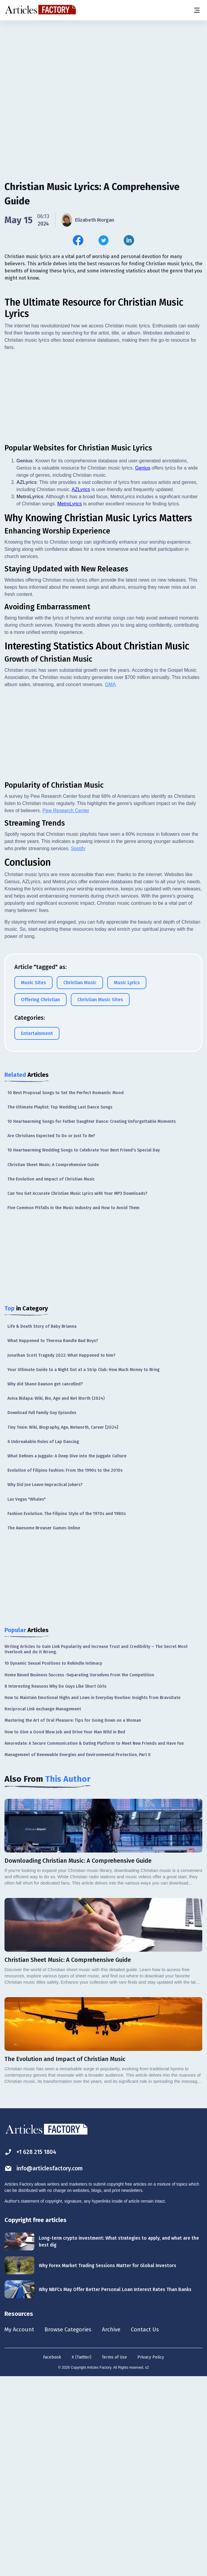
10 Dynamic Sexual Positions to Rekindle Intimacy (53, 1861)
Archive (116, 2527)
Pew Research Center (65, 1008)
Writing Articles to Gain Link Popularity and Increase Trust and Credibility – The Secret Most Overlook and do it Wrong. (96, 1847)
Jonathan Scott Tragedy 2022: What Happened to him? (61, 1553)
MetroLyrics (69, 701)
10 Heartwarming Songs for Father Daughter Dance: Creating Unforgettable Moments (91, 1319)
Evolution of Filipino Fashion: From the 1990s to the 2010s (64, 1668)
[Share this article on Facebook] (78, 240)
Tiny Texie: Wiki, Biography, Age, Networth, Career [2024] (62, 1625)
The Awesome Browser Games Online (43, 1726)
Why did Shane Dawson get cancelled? (45, 1582)
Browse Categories (71, 2527)
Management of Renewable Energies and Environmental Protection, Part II (77, 1952)
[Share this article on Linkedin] (129, 240)
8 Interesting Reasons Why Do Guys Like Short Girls (55, 1884)
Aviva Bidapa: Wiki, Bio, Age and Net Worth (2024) (56, 1596)
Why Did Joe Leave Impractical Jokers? (44, 1682)
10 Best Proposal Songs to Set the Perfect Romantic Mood (65, 1290)
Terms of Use (114, 2555)
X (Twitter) (81, 2555)
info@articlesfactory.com (45, 2366)
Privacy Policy (150, 2555)
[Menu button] (197, 10)
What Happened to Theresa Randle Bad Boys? (52, 1538)
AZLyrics (81, 687)
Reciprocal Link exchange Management (42, 1907)
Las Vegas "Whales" (26, 1697)
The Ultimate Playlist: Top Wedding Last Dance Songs (59, 1305)
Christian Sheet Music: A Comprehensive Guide (53, 1362)
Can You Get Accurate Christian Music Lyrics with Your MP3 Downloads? (77, 1391)
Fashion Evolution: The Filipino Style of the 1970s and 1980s (66, 1711)
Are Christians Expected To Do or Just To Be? (51, 1333)
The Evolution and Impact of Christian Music (51, 1377)
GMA (110, 882)
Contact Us (151, 2527)
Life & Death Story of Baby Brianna (41, 1524)
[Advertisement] (103, 67)
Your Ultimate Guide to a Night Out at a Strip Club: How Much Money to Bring (83, 1567)
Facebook (52, 2555)
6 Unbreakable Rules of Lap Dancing (43, 1639)
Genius (142, 665)
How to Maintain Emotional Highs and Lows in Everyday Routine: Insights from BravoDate (92, 1895)
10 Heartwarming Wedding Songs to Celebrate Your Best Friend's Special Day (83, 1348)
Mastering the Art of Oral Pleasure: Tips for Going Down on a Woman (72, 1918)
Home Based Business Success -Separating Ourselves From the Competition (79, 1873)
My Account (19, 2527)
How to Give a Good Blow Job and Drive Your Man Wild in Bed (64, 1930)
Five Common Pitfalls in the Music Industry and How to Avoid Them (73, 1405)
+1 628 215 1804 (31, 2350)
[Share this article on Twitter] (103, 240)
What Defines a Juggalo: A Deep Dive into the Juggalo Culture (66, 1654)
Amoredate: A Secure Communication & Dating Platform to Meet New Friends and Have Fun (94, 1941)
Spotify (78, 1046)
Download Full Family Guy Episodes (41, 1610)
